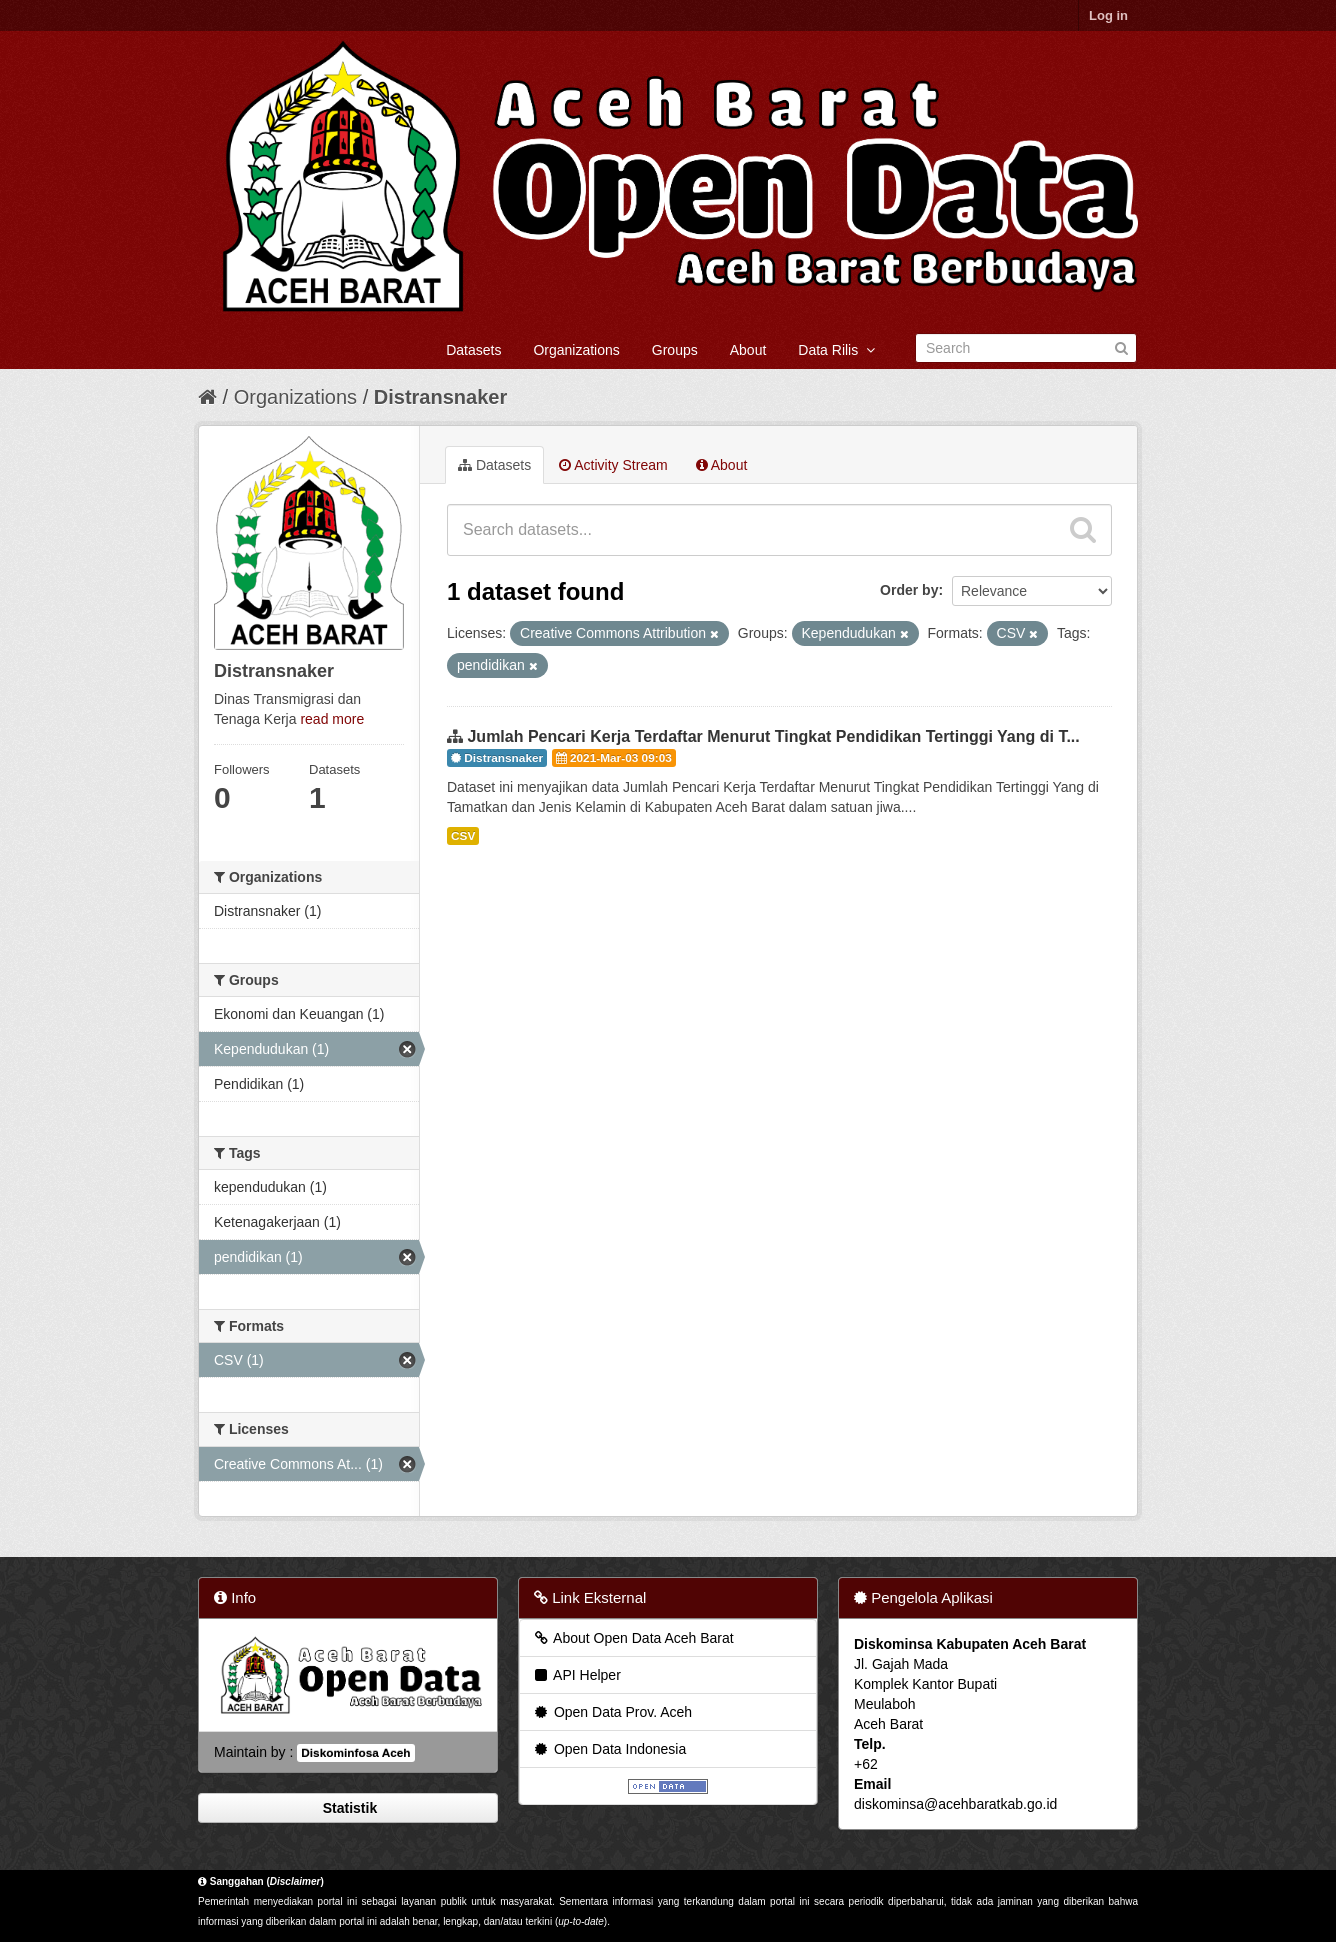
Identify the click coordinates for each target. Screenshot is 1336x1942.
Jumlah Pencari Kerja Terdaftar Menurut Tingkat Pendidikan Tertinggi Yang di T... (773, 736)
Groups (675, 350)
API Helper (576, 1675)
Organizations (576, 350)
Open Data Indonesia (609, 1749)
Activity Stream (613, 465)
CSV (463, 836)
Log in (1108, 15)
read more (332, 719)
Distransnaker (440, 397)
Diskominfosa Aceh (355, 1753)
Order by (909, 590)
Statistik (348, 1808)
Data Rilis (836, 350)
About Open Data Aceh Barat (633, 1638)
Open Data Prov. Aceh (612, 1712)
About (748, 350)
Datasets (473, 350)
